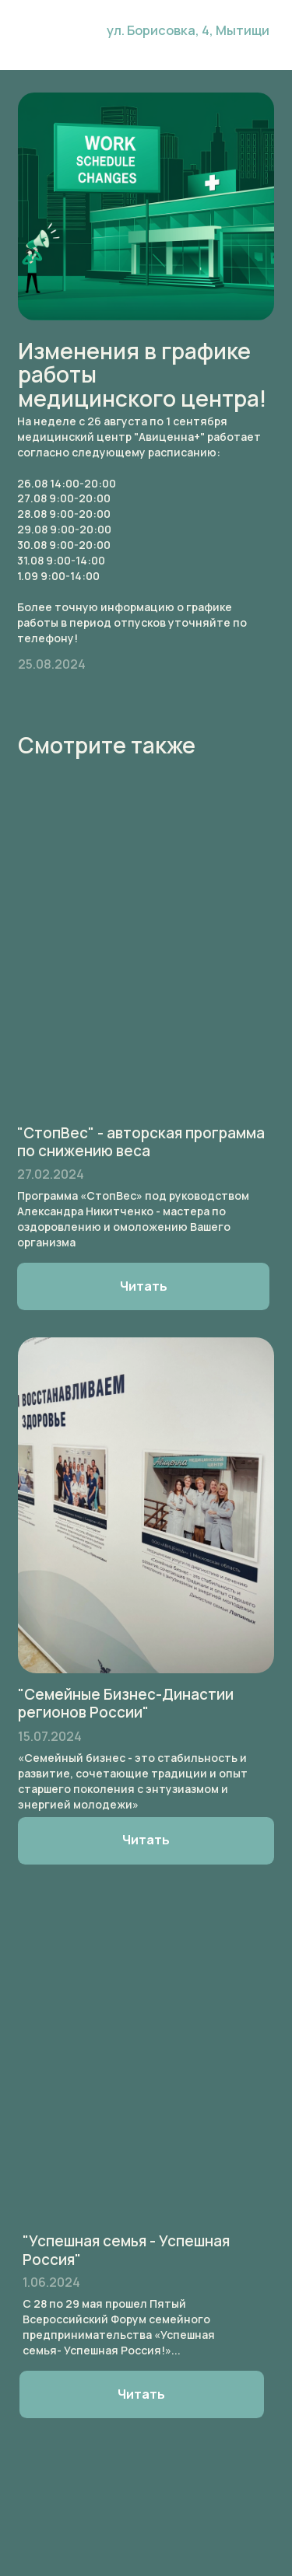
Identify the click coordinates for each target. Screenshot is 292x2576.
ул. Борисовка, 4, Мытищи (188, 30)
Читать (141, 2394)
